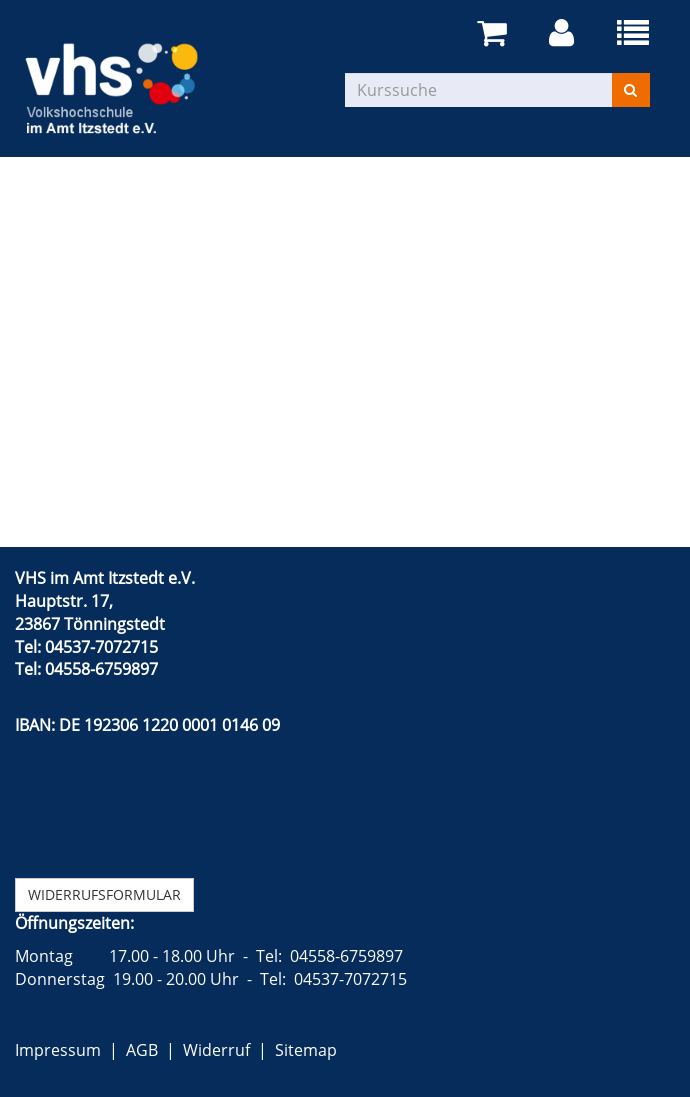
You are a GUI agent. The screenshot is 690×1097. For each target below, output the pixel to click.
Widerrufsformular (104, 894)
